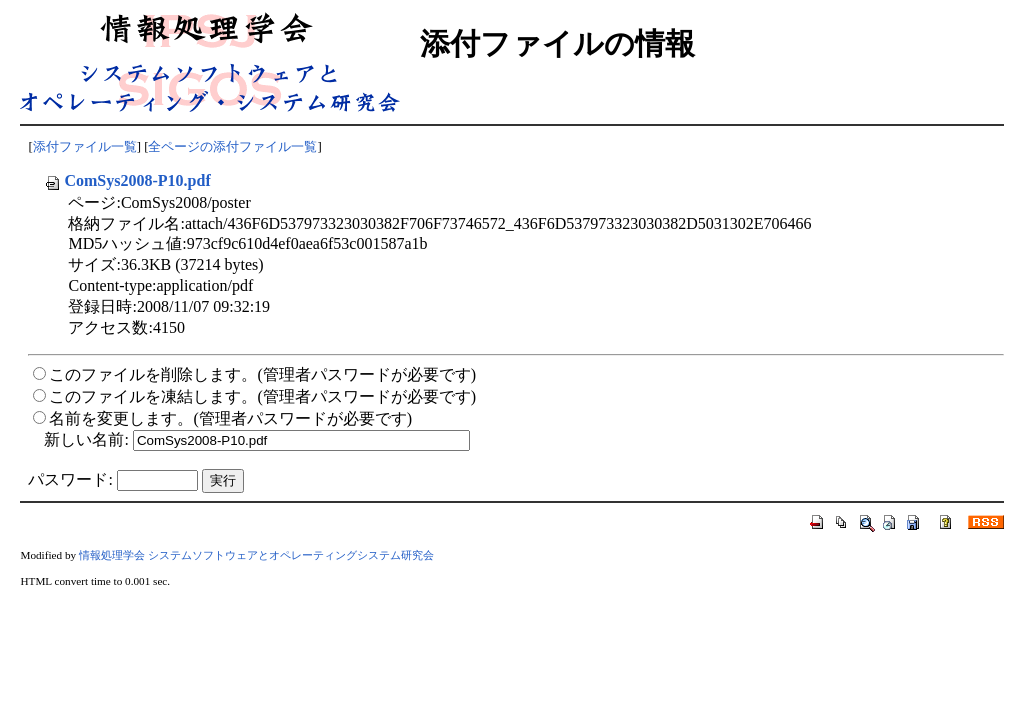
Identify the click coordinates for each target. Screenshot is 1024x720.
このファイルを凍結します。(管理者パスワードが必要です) (262, 396)
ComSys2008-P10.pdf (127, 180)
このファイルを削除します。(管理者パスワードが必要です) (262, 374)
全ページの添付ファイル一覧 (232, 147)
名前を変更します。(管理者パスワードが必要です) (230, 418)
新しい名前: (86, 439)
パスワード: (70, 479)
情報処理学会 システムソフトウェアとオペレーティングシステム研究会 (256, 555)
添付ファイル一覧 (85, 147)
